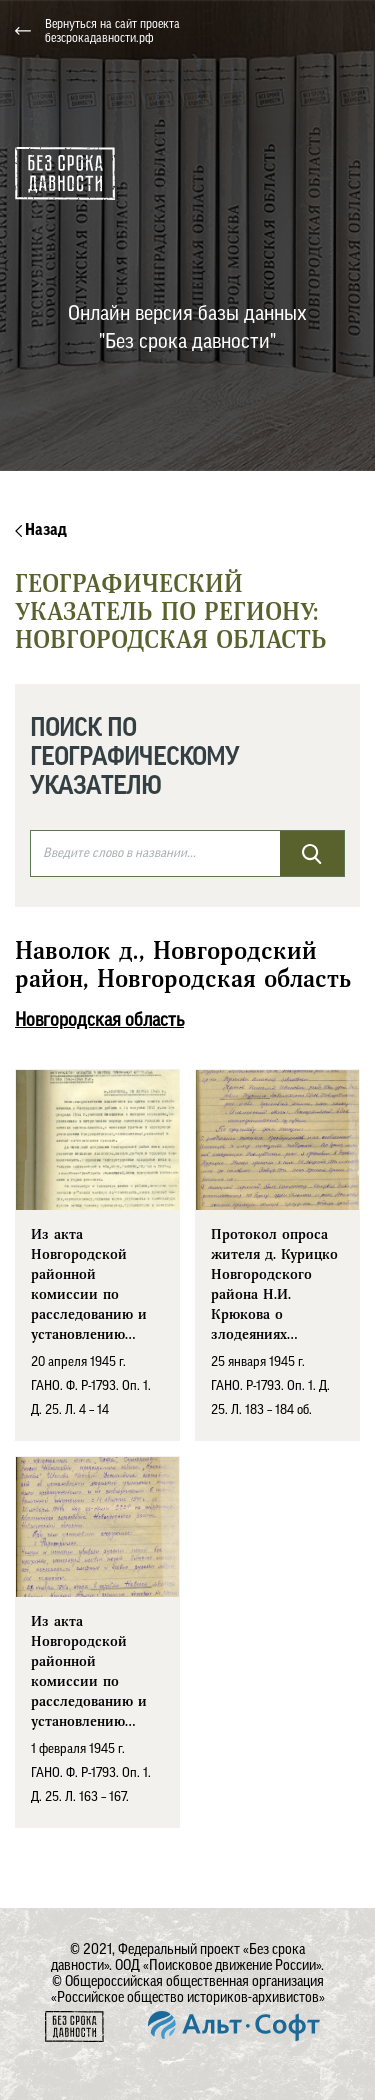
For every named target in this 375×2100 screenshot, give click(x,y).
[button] (261, 31)
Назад (41, 530)
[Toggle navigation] (344, 31)
